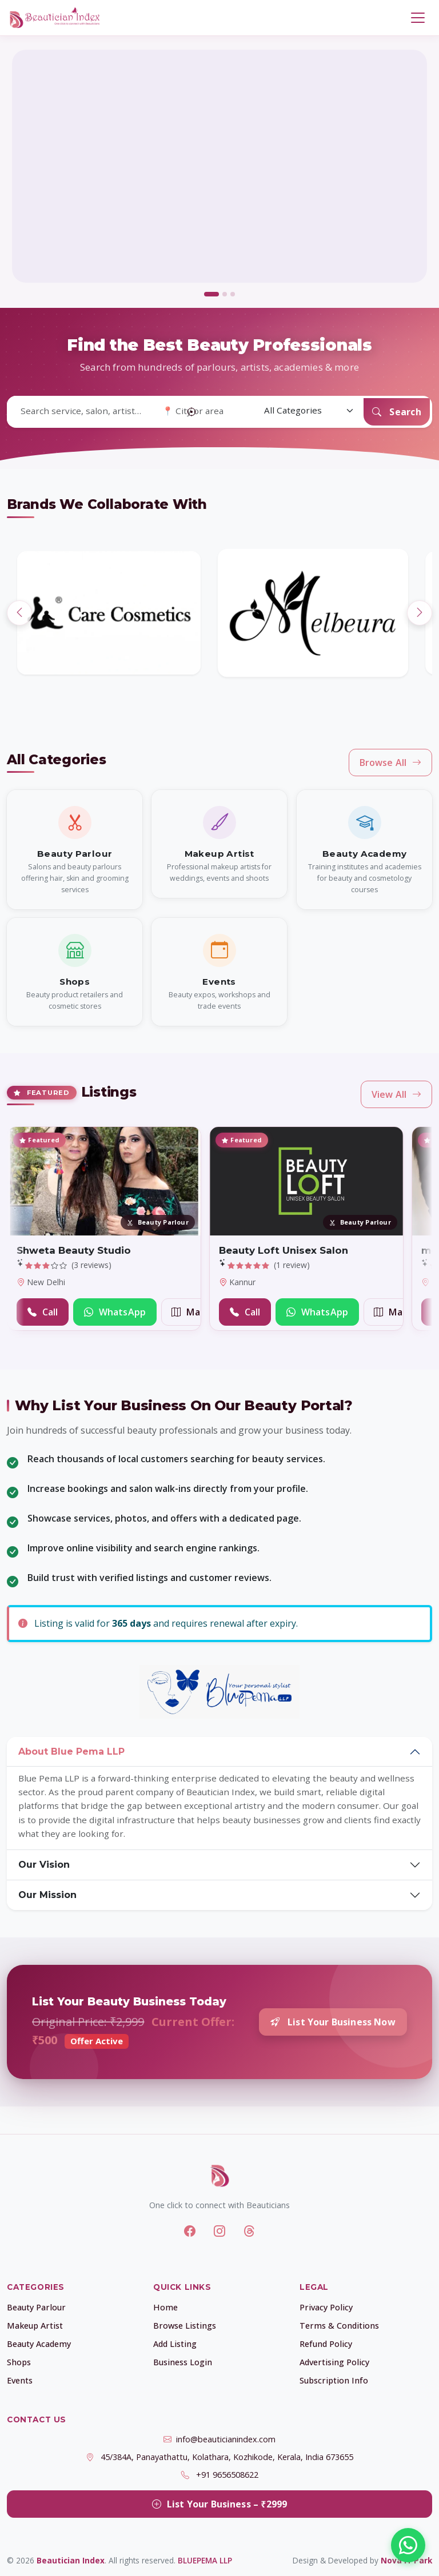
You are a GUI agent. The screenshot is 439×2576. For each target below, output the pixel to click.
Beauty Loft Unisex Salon (283, 1250)
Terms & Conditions (339, 2325)
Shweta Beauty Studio (74, 1250)
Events (20, 2380)
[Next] (419, 612)
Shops (19, 2362)
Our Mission (47, 1894)
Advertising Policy (334, 2362)
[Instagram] (219, 2231)
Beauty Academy (39, 2343)
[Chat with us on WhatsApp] (408, 2545)
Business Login (182, 2362)
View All (396, 1094)
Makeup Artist (35, 2325)
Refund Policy (326, 2343)
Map (188, 1312)
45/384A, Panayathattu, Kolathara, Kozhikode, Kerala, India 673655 (227, 2456)
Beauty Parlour (36, 2307)
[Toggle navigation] (417, 18)
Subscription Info (334, 2380)
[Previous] (19, 612)
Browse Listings (184, 2325)
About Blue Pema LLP (71, 1751)
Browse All (391, 762)
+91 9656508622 (227, 2474)
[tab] (211, 294)
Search (396, 412)
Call (42, 1312)
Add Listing (175, 2343)
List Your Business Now (333, 2022)
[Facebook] (189, 2231)
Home (165, 2307)
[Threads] (249, 2231)
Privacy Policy (326, 2307)
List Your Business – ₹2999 (219, 2504)
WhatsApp (115, 1312)
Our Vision (44, 1864)
